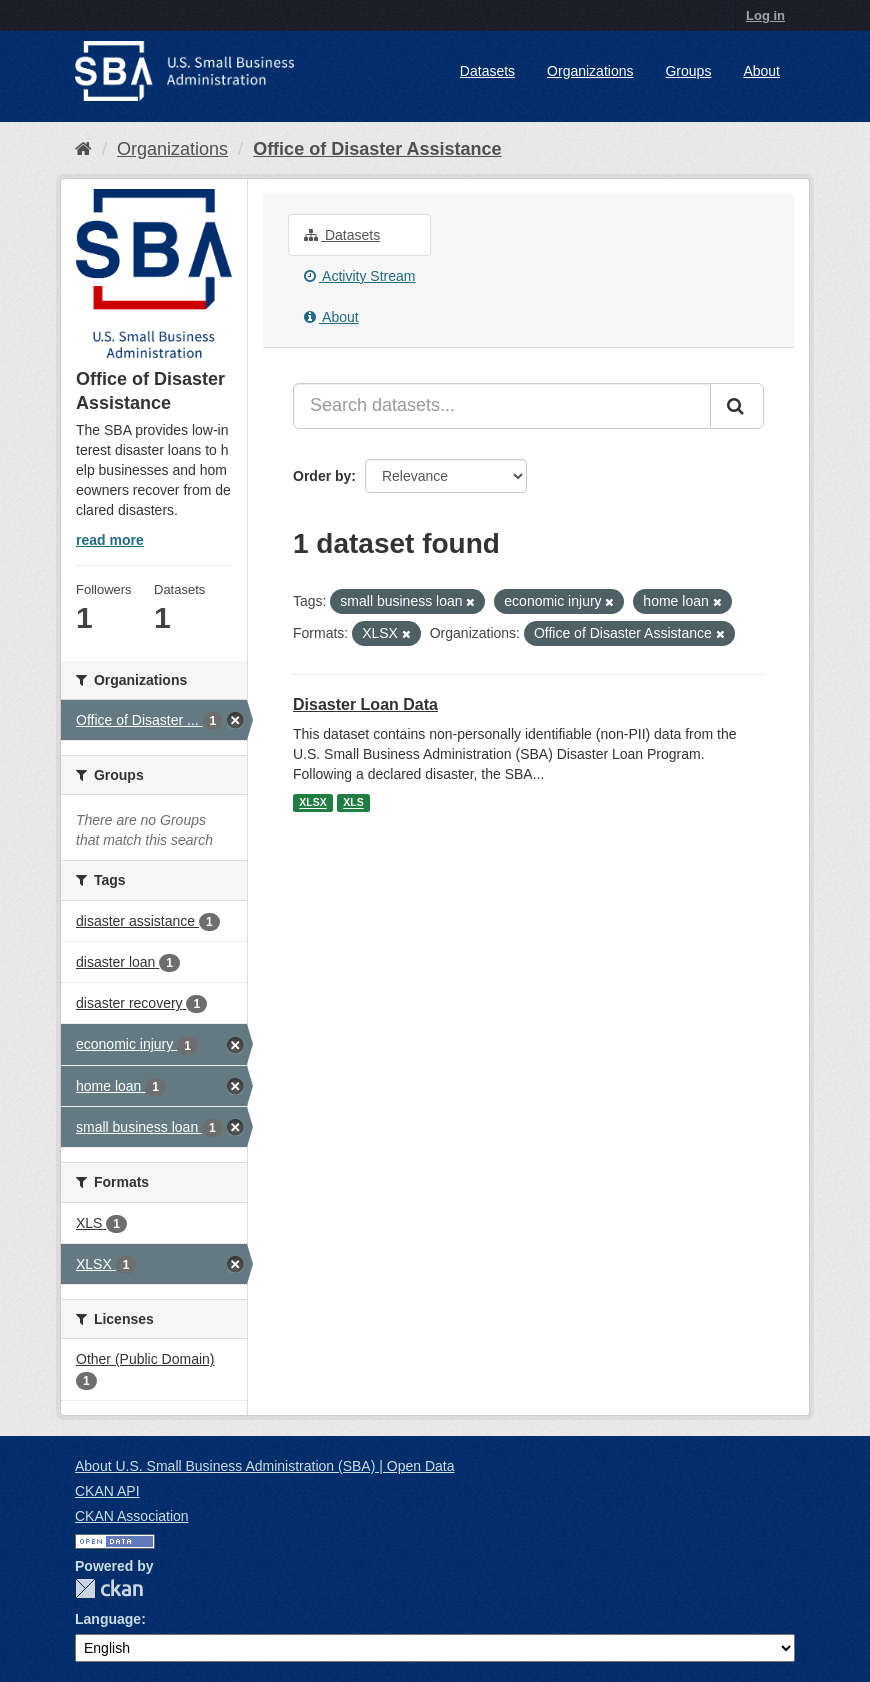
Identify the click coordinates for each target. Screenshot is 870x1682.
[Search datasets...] (502, 406)
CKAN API (107, 1491)
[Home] (83, 149)
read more (110, 540)
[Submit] (737, 406)
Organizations (590, 71)
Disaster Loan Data (365, 704)
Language (108, 1619)
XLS (353, 803)
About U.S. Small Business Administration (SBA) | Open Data (264, 1466)
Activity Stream (359, 276)
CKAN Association (132, 1516)
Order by (322, 476)
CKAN (109, 1588)
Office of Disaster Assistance (377, 149)
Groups (688, 71)
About (761, 71)
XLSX (312, 803)
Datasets (487, 71)
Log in (765, 15)
